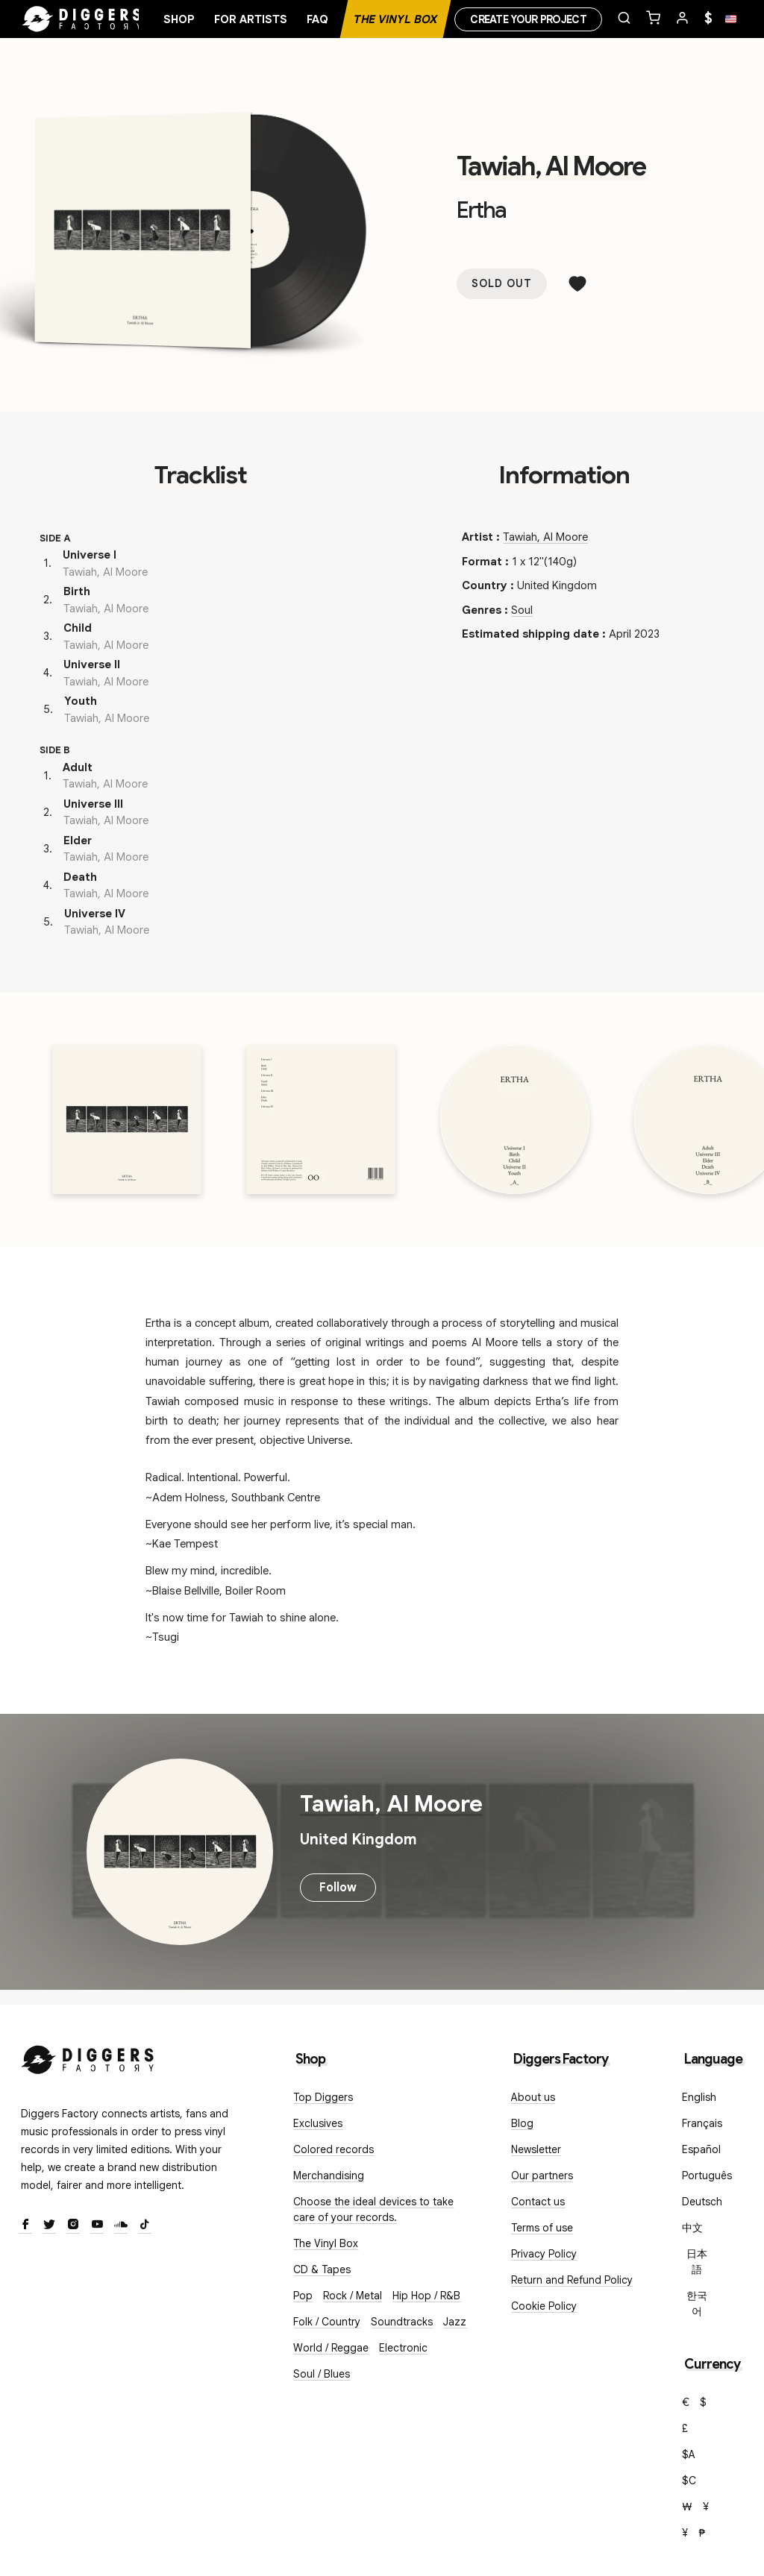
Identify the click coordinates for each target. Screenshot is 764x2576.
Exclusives (317, 2123)
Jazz (454, 2321)
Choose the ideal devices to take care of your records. (373, 2209)
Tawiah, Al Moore (551, 166)
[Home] (82, 19)
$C (689, 2480)
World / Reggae (331, 2347)
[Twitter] (49, 2225)
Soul (522, 610)
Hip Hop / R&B (426, 2295)
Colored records (333, 2149)
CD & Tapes (322, 2269)
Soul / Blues (321, 2374)
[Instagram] (73, 2225)
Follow (338, 1887)
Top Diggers (323, 2097)
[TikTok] (145, 2225)
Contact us (538, 2201)
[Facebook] (25, 2225)
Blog (522, 2123)
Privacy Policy (544, 2254)
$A (688, 2454)
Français (702, 2123)
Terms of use (542, 2227)
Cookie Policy (544, 2306)
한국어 (696, 2303)
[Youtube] (97, 2225)
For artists (250, 19)
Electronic (403, 2347)
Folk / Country (326, 2321)
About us (533, 2097)
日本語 (696, 2261)
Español (701, 2149)
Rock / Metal (352, 2295)
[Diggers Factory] (88, 2056)
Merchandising (328, 2175)
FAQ (317, 19)
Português (707, 2175)
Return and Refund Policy (572, 2280)
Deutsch (702, 2201)
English (699, 2097)
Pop (303, 2295)
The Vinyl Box (395, 19)
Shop (179, 19)
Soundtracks (402, 2321)
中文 (692, 2227)
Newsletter (536, 2149)
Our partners (542, 2175)
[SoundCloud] (121, 2225)
